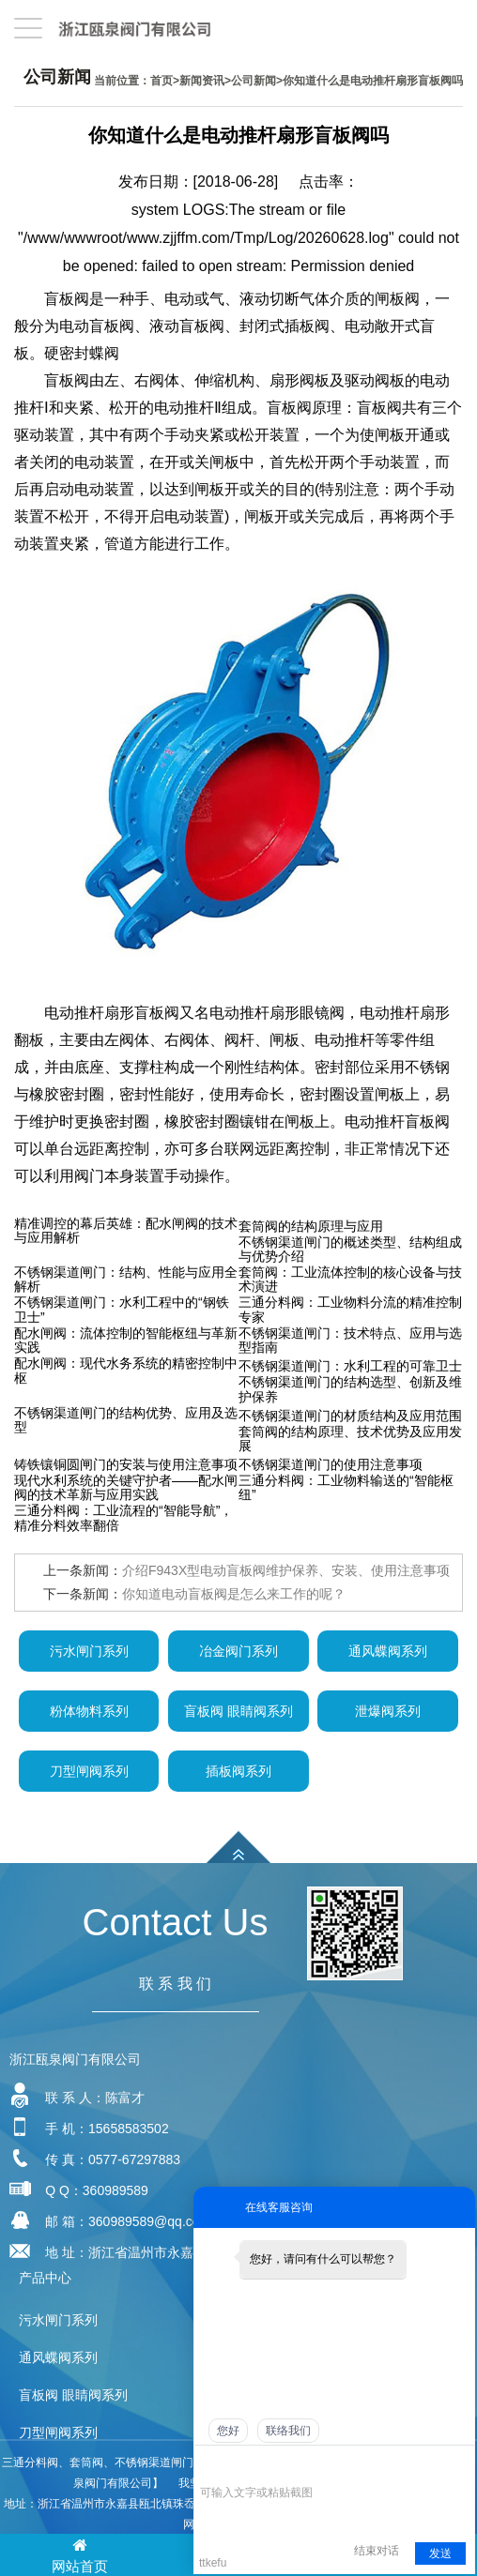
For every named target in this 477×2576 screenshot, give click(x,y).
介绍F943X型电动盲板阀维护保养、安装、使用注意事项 (286, 1570)
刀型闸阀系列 (89, 1771)
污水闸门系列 (89, 1651)
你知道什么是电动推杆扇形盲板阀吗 (373, 80)
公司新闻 (253, 80)
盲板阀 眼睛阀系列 (238, 1711)
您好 (228, 2430)
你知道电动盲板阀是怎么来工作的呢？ (234, 1593)
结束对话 (376, 2550)
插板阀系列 (238, 1771)
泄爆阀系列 (388, 1711)
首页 (161, 80)
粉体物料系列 (89, 1711)
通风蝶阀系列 (387, 1651)
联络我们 (288, 2430)
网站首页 (79, 2554)
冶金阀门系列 (238, 1651)
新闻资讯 (201, 80)
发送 (440, 2553)
